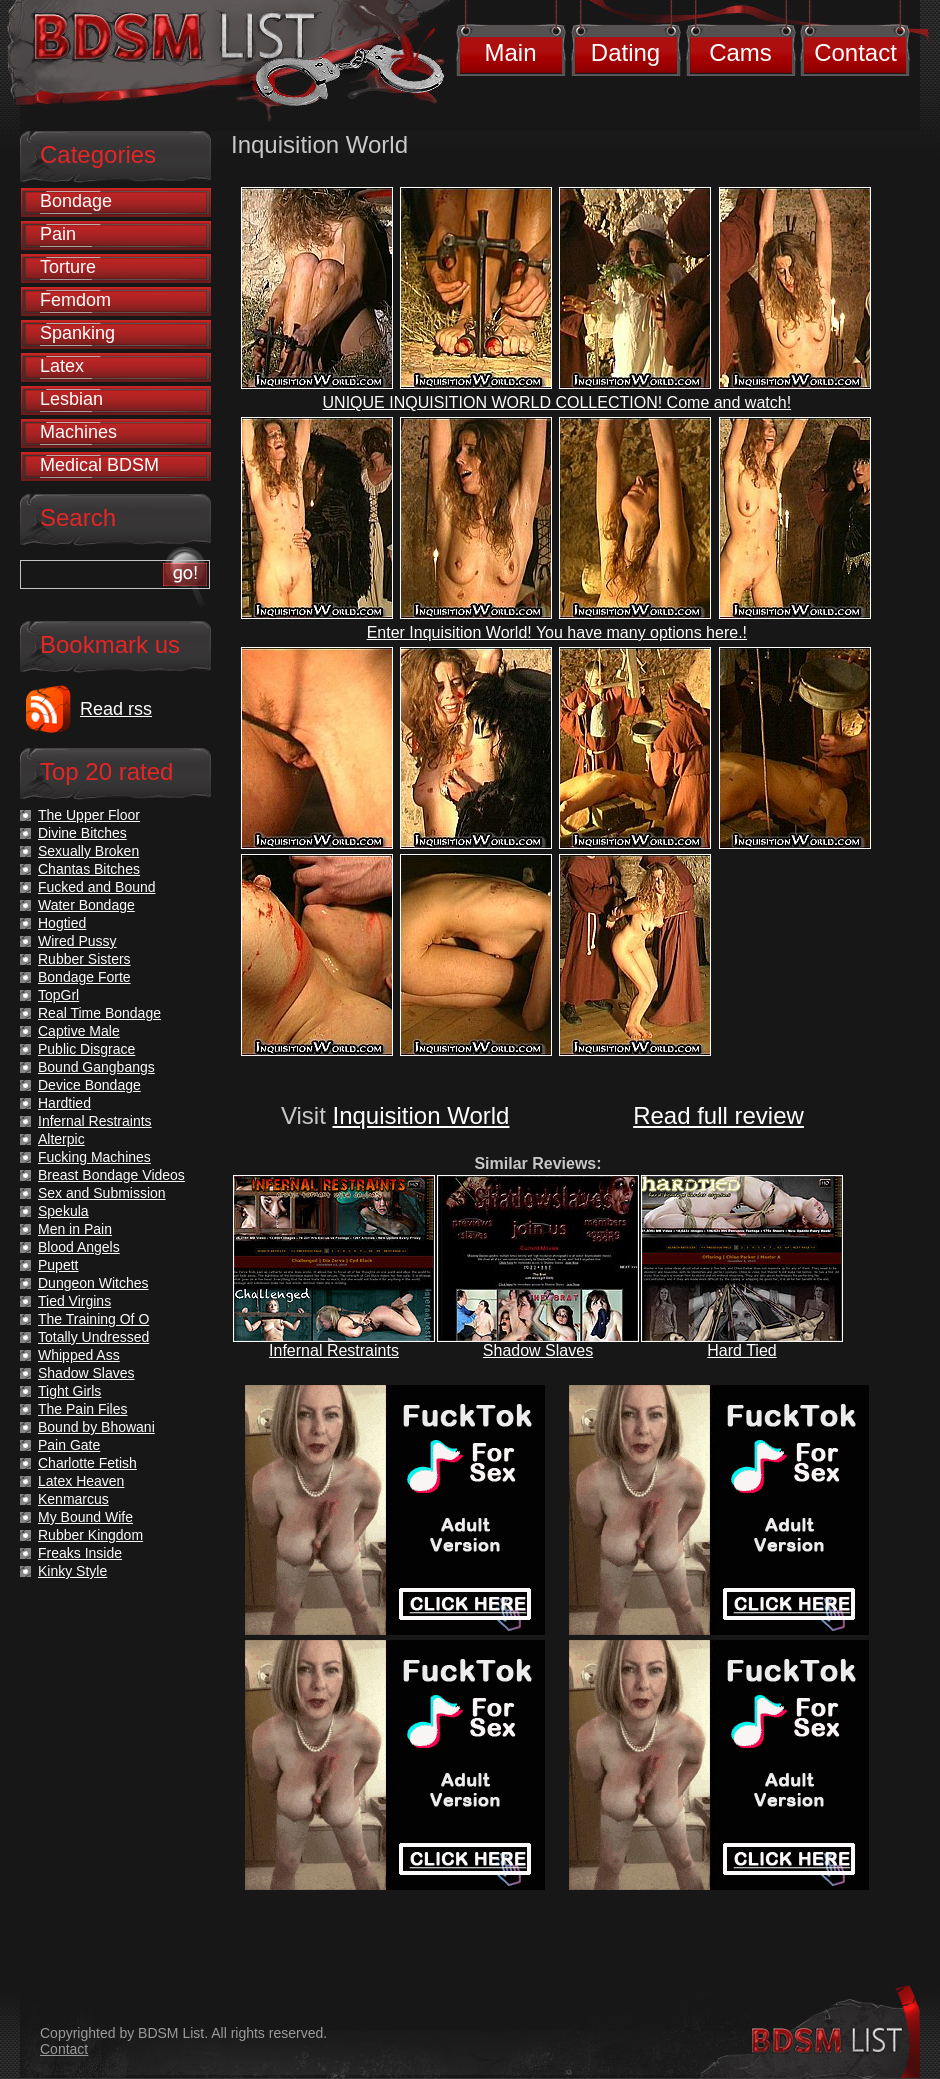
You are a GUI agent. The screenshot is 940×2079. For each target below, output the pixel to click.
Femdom (75, 300)
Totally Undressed (93, 1337)
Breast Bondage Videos (111, 1175)
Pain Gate (69, 1445)
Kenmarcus (73, 1499)
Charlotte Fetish (87, 1463)
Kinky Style (72, 1571)
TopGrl (58, 995)
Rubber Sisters (84, 959)
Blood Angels (79, 1247)
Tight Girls (69, 1391)
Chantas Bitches (89, 869)
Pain (58, 234)
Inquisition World (420, 1115)
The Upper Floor (89, 815)
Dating (625, 52)
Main (510, 52)
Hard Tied (741, 1350)
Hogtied (62, 923)
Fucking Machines (94, 1157)
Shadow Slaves (538, 1350)
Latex (62, 366)
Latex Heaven (81, 1481)
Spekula (63, 1211)
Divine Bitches (82, 833)
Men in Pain (75, 1229)
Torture (68, 267)
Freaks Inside (80, 1553)
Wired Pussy (77, 941)
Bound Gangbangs (96, 1067)
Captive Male (79, 1031)
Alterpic (61, 1139)
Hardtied (64, 1103)
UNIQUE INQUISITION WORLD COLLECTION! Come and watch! (557, 402)
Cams (740, 52)
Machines (78, 432)
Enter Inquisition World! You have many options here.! (557, 632)
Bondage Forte (84, 977)
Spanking (77, 333)
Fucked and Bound (97, 887)
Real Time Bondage (99, 1013)
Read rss (116, 709)
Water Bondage (86, 905)
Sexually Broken (88, 851)
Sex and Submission (102, 1193)
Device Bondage (89, 1085)
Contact (855, 52)
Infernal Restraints (334, 1350)
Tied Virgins (74, 1301)
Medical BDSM (99, 465)
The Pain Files (82, 1409)
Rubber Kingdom (90, 1535)
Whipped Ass (79, 1355)
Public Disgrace (86, 1049)
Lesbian (71, 399)
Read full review (718, 1115)
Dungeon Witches (93, 1283)
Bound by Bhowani (96, 1427)
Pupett (58, 1265)
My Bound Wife (85, 1517)
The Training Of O (93, 1319)
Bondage (76, 201)
